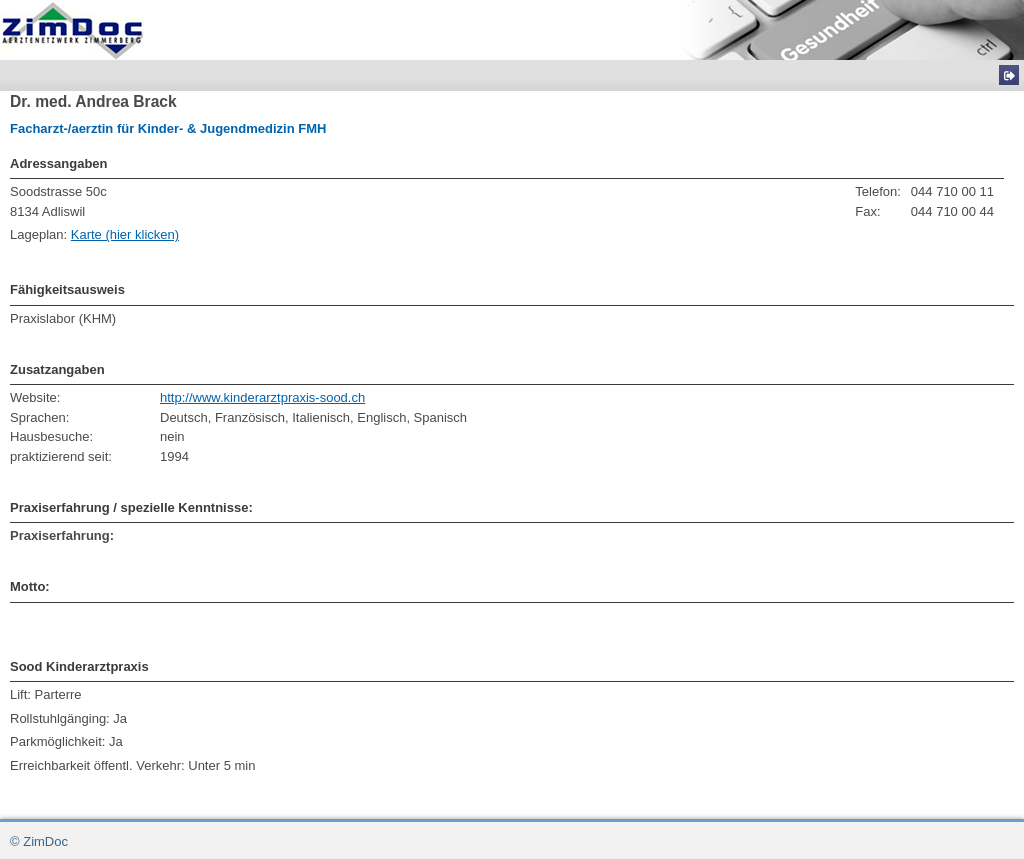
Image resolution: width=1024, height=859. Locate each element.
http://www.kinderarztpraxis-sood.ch (262, 397)
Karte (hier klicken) (125, 234)
